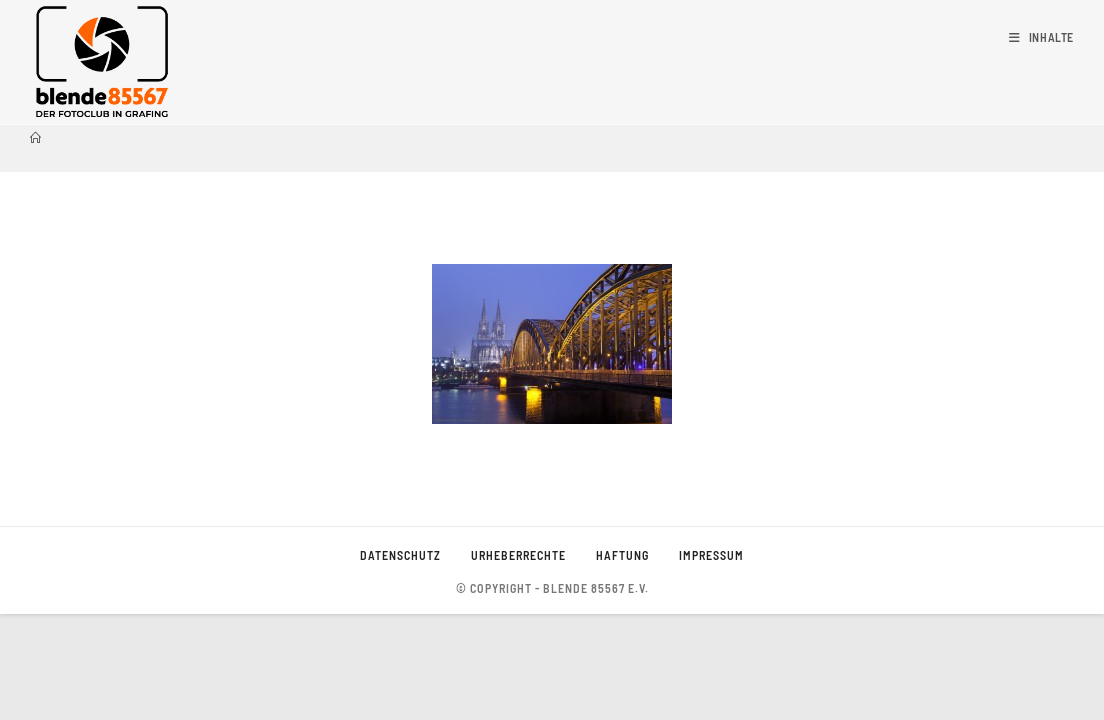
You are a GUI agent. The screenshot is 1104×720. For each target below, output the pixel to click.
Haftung (622, 661)
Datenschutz (400, 661)
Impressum (711, 661)
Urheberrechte (518, 661)
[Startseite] (36, 137)
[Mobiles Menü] (1041, 37)
